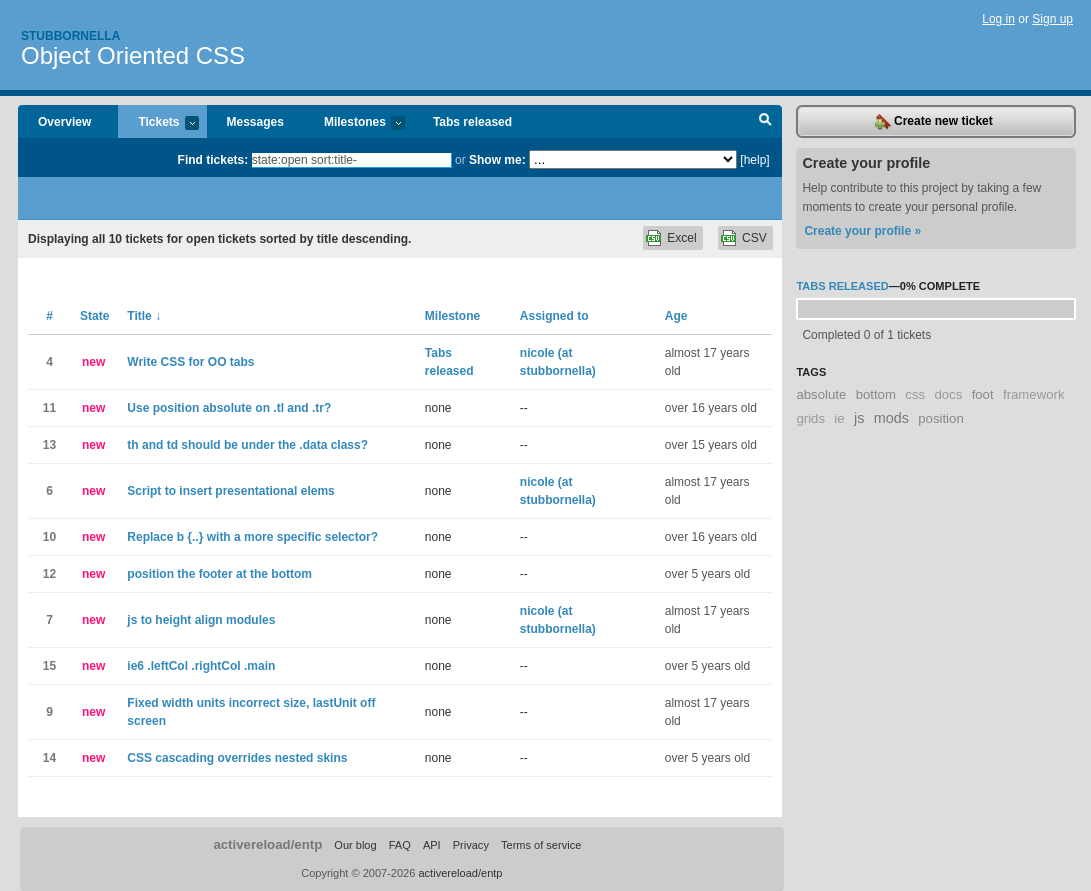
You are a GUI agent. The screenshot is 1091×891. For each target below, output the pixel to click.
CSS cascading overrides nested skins (237, 758)
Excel (681, 238)
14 (49, 758)
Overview (64, 122)
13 (49, 445)
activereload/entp (267, 844)
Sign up (1052, 19)
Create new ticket (934, 122)
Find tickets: (213, 160)
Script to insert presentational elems (230, 491)
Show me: (497, 160)
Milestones (354, 123)
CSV (754, 238)
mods (891, 418)
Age (676, 316)
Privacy (471, 845)
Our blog (355, 845)
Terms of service (541, 845)
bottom (876, 394)
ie (839, 418)
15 (49, 666)
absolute (821, 394)
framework (1034, 394)
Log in (998, 19)
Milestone (452, 316)
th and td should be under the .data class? (247, 445)
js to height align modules (201, 620)
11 (49, 408)
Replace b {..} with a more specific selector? (252, 537)
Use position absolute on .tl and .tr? (229, 408)
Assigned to (554, 316)
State (94, 316)
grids (810, 418)
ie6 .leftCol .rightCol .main (201, 666)
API (432, 845)
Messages (255, 122)
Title (144, 316)
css (915, 394)
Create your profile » (862, 231)
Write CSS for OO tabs (190, 362)
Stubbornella (70, 36)
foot (983, 394)
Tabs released (472, 122)
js (859, 418)
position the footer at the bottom (219, 574)
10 (49, 537)
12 (49, 574)
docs (948, 394)
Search (765, 122)
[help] (754, 160)
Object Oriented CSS (133, 55)
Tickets (158, 123)
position (940, 418)
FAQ (400, 845)
